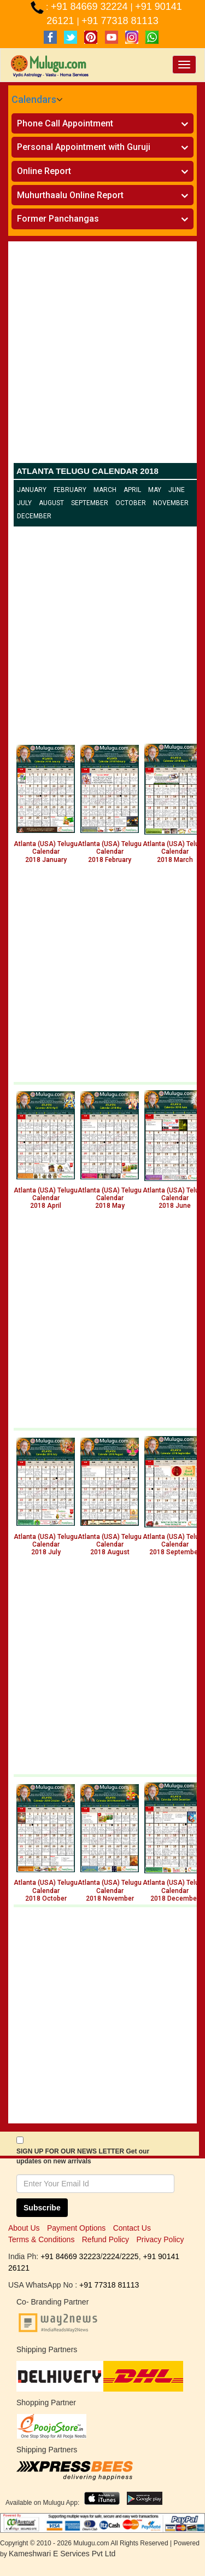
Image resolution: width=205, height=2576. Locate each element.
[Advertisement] (102, 355)
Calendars (33, 99)
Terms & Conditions (41, 2239)
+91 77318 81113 (120, 20)
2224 (110, 2256)
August (51, 503)
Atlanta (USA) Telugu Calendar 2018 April (46, 1198)
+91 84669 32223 (70, 2256)
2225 (129, 2256)
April (132, 490)
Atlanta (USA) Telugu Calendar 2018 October (46, 1890)
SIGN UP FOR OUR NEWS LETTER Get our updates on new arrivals (82, 2156)
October (130, 503)
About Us (24, 2228)
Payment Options (76, 2228)
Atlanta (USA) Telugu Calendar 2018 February (110, 852)
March (104, 490)
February (70, 490)
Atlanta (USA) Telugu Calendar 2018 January (46, 852)
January (31, 490)
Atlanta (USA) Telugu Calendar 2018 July (46, 1544)
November (171, 503)
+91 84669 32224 (91, 6)
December (34, 516)
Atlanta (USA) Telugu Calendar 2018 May (110, 1198)
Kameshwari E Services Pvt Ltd (62, 2553)
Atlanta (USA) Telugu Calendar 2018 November (110, 1890)
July (24, 503)
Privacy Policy (160, 2239)
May (154, 490)
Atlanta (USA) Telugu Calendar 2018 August (110, 1544)
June (176, 490)
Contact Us (132, 2228)
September (89, 503)
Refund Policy (105, 2239)
